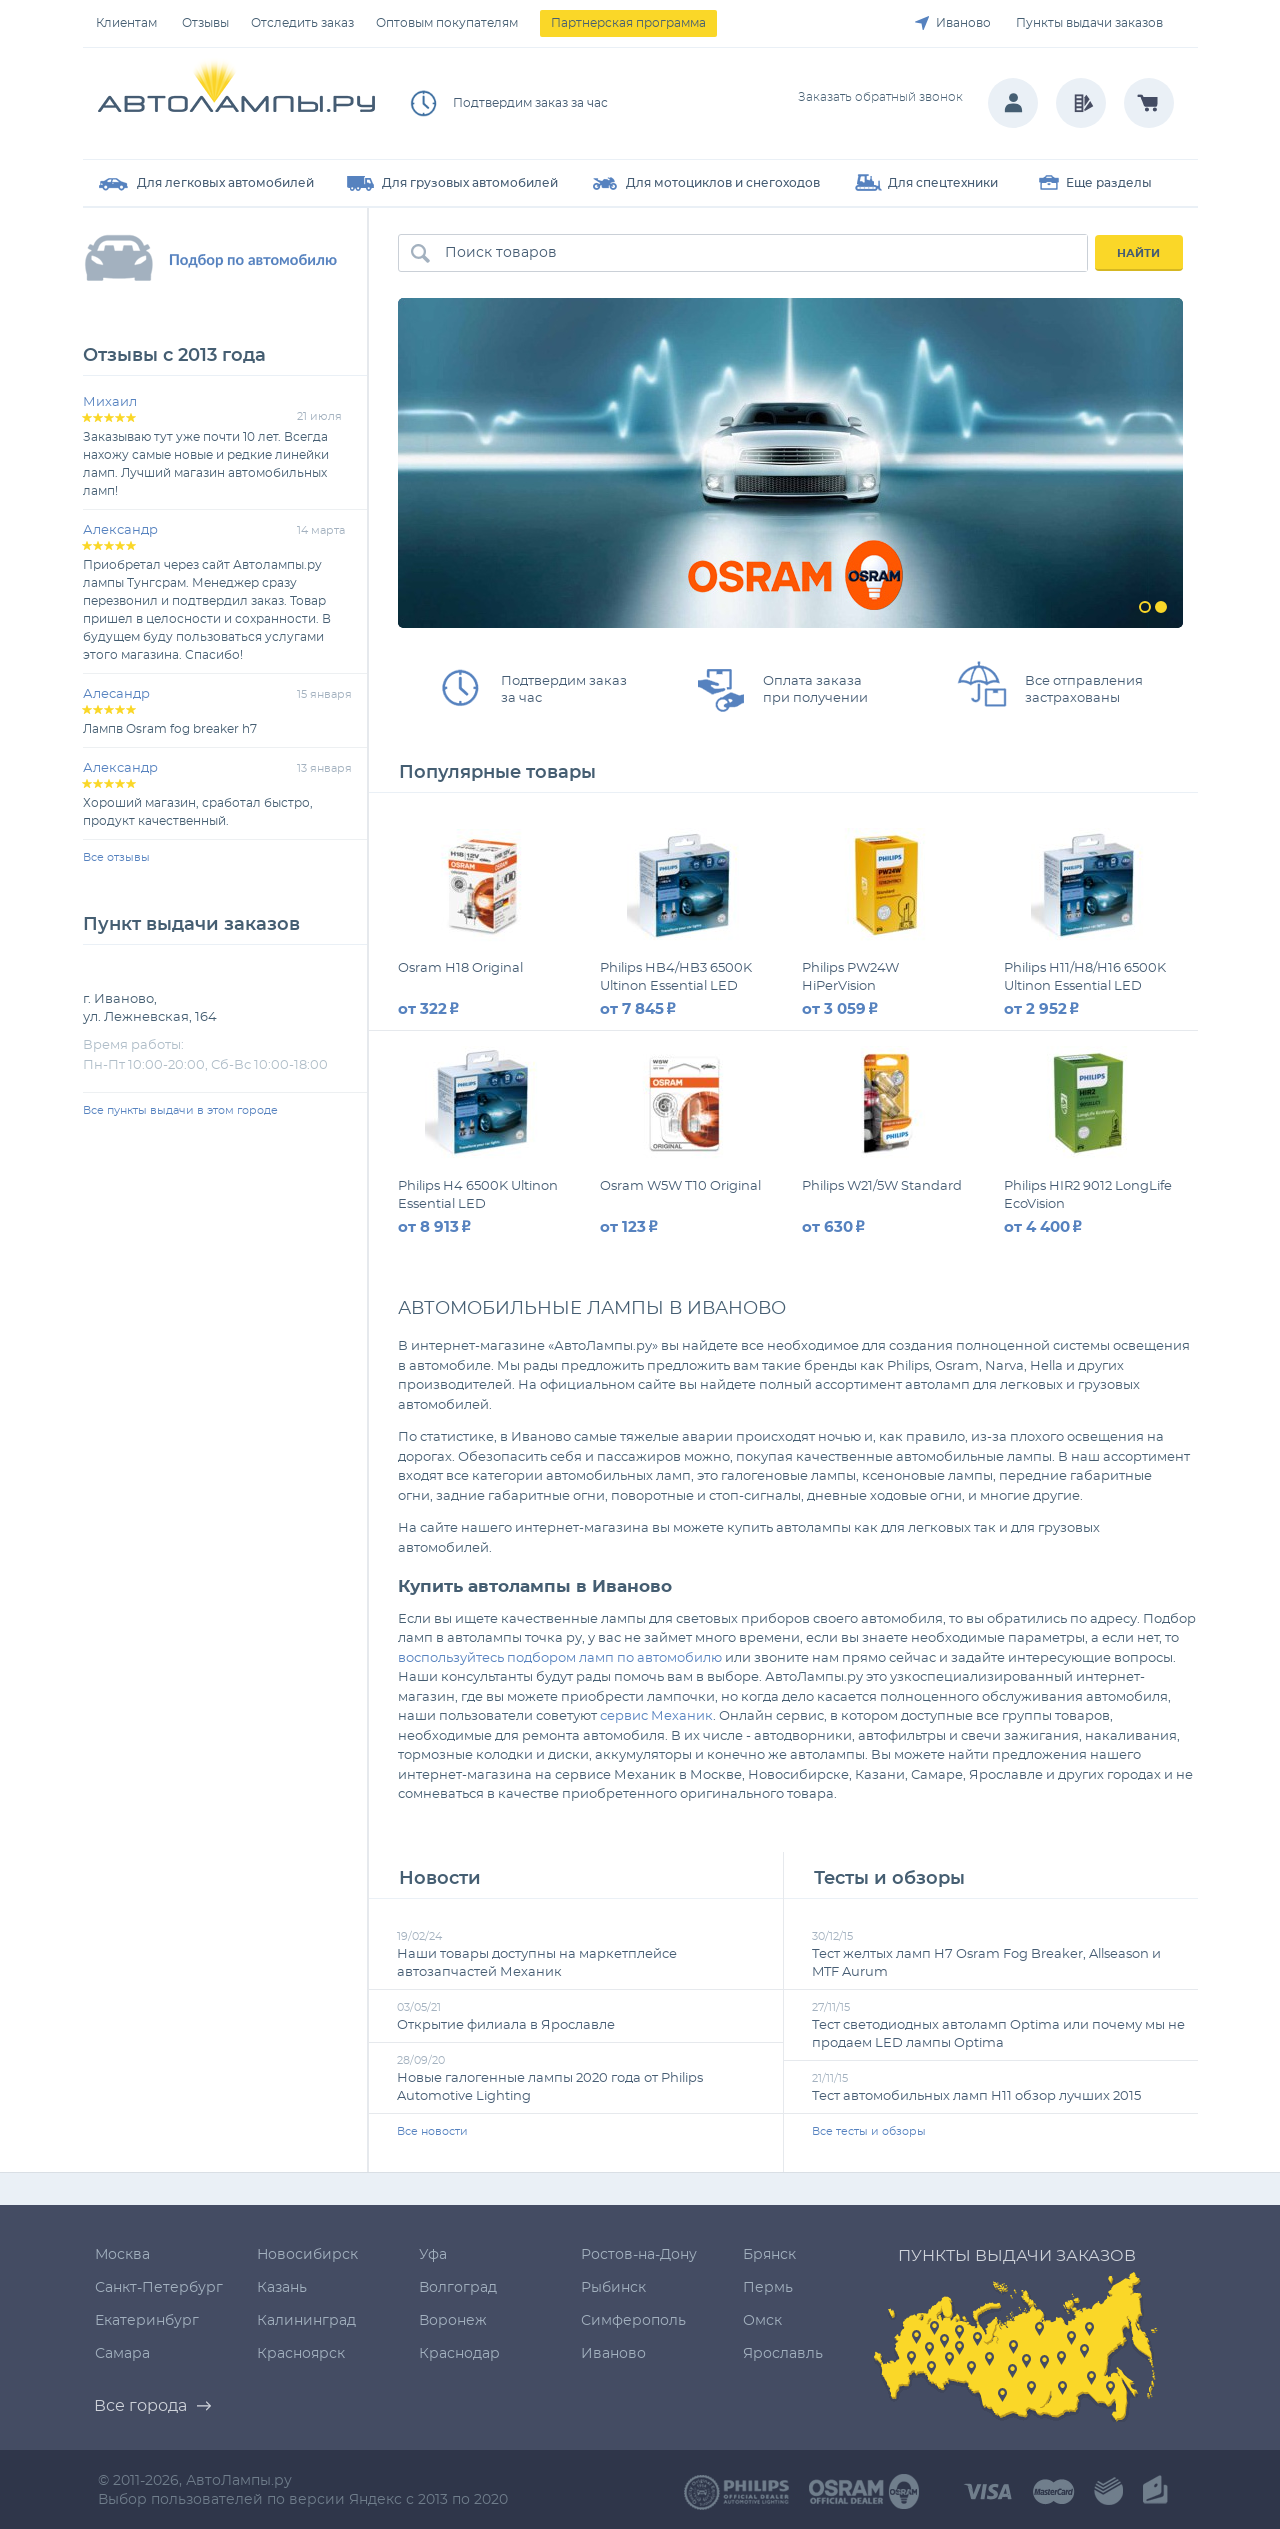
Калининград (306, 2321)
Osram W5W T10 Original (680, 1186)
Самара (122, 2354)
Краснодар (459, 2354)
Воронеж (453, 2321)
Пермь (768, 2288)
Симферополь (633, 2321)
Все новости (432, 2131)
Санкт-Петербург (159, 2288)
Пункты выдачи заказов (1089, 23)
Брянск (769, 2255)
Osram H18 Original (460, 968)
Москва (122, 2255)
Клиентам (126, 23)
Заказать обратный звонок (880, 97)
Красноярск (301, 2354)
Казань (282, 2288)
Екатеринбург (147, 2321)
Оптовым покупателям (447, 23)
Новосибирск (307, 2255)
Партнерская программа (628, 23)
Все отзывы (116, 857)
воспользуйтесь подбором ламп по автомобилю (560, 1658)
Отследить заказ (302, 23)
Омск (762, 2321)
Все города (140, 2406)
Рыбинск (613, 2288)
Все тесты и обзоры (869, 2131)
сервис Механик (656, 1716)
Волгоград (458, 2288)
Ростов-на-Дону (639, 2255)
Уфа (433, 2255)
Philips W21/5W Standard (882, 1186)
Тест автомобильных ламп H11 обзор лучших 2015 (976, 2096)
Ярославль (783, 2354)
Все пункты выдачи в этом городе (180, 1110)
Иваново (963, 23)
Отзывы (205, 23)
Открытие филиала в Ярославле (506, 2025)
